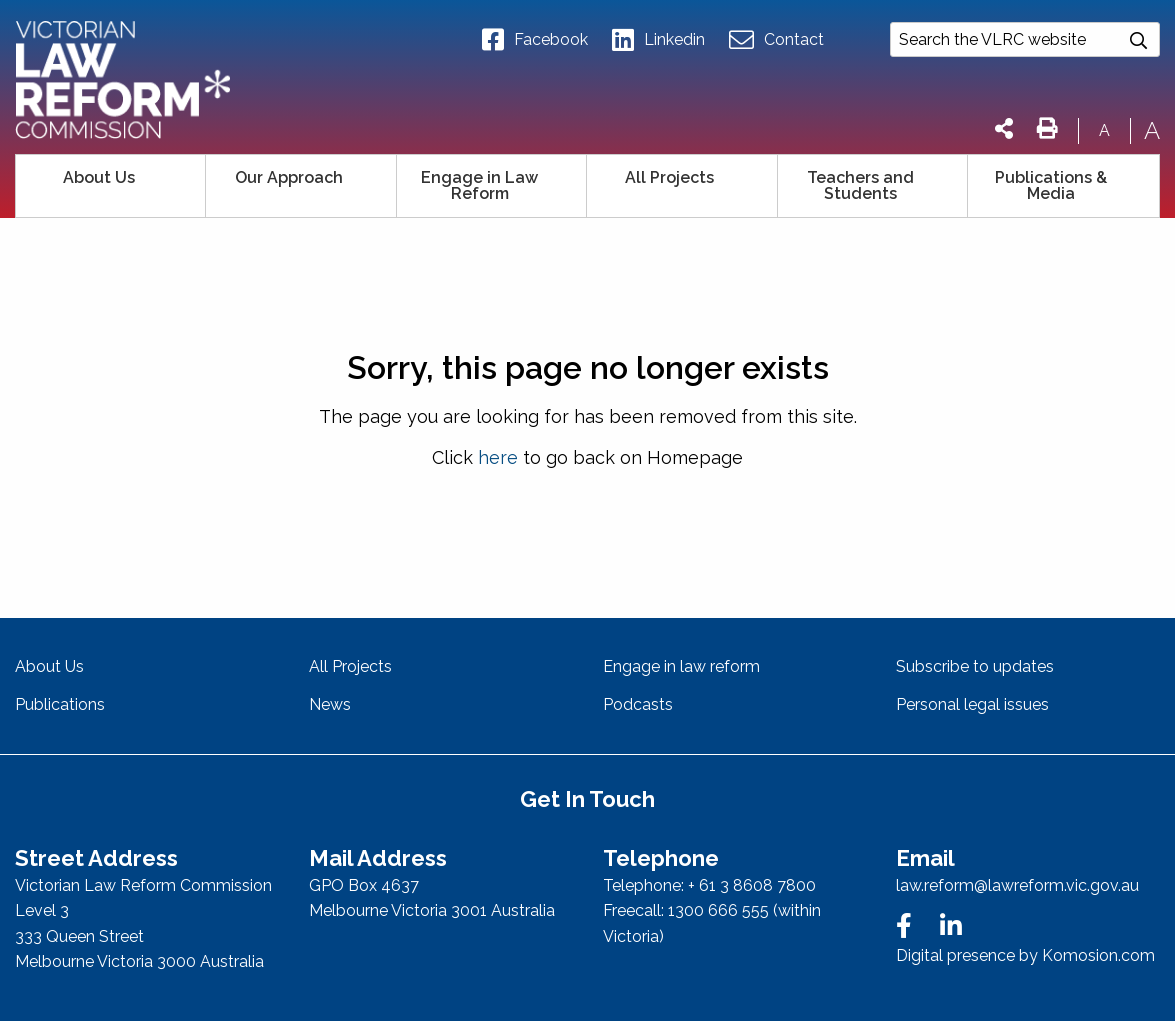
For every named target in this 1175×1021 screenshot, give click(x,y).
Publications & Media (1051, 185)
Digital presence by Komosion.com (1025, 955)
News (330, 704)
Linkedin (658, 40)
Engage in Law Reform (479, 185)
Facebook (535, 40)
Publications (60, 704)
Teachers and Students (860, 185)
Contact (776, 40)
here (498, 457)
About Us (99, 177)
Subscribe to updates (975, 666)
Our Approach (289, 177)
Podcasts (638, 704)
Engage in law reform (681, 666)
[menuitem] (111, 186)
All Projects (669, 177)
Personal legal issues (972, 704)
